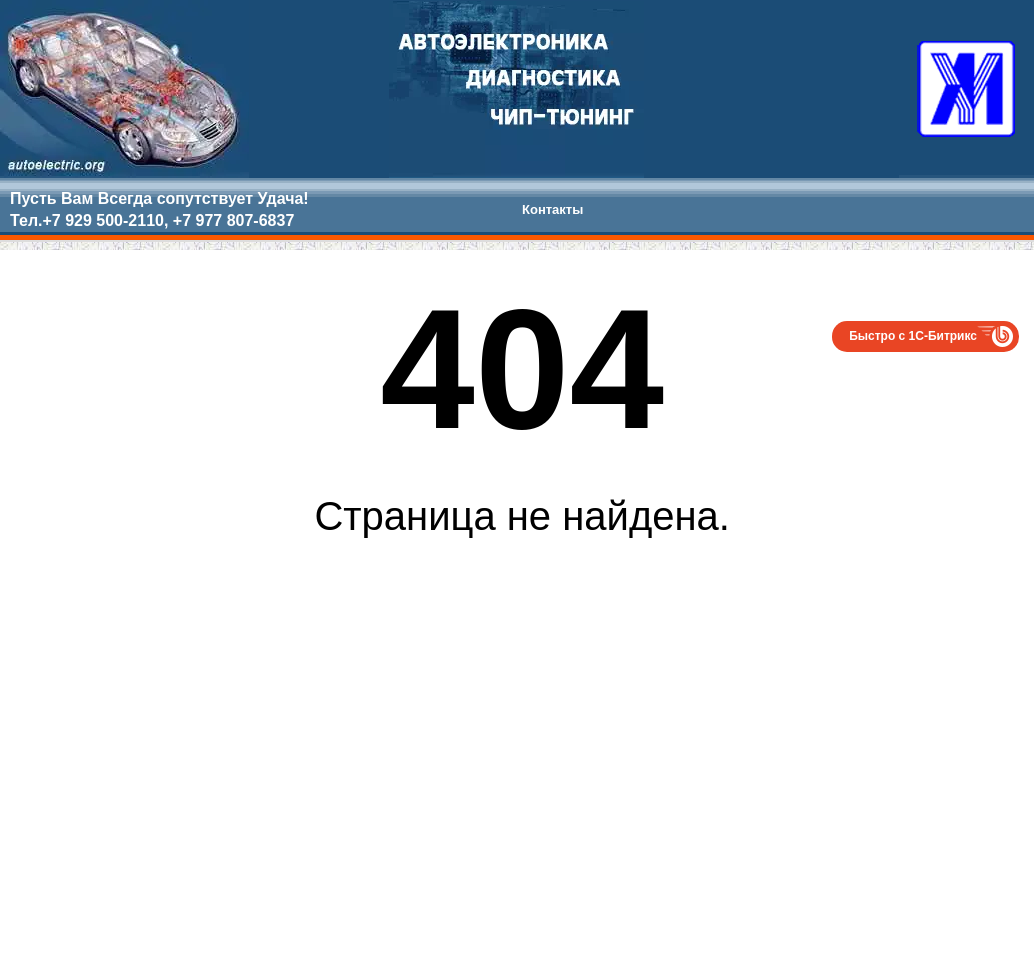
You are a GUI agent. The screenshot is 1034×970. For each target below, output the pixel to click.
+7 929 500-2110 (102, 220)
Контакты (552, 209)
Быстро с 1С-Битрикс (913, 336)
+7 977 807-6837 (233, 220)
